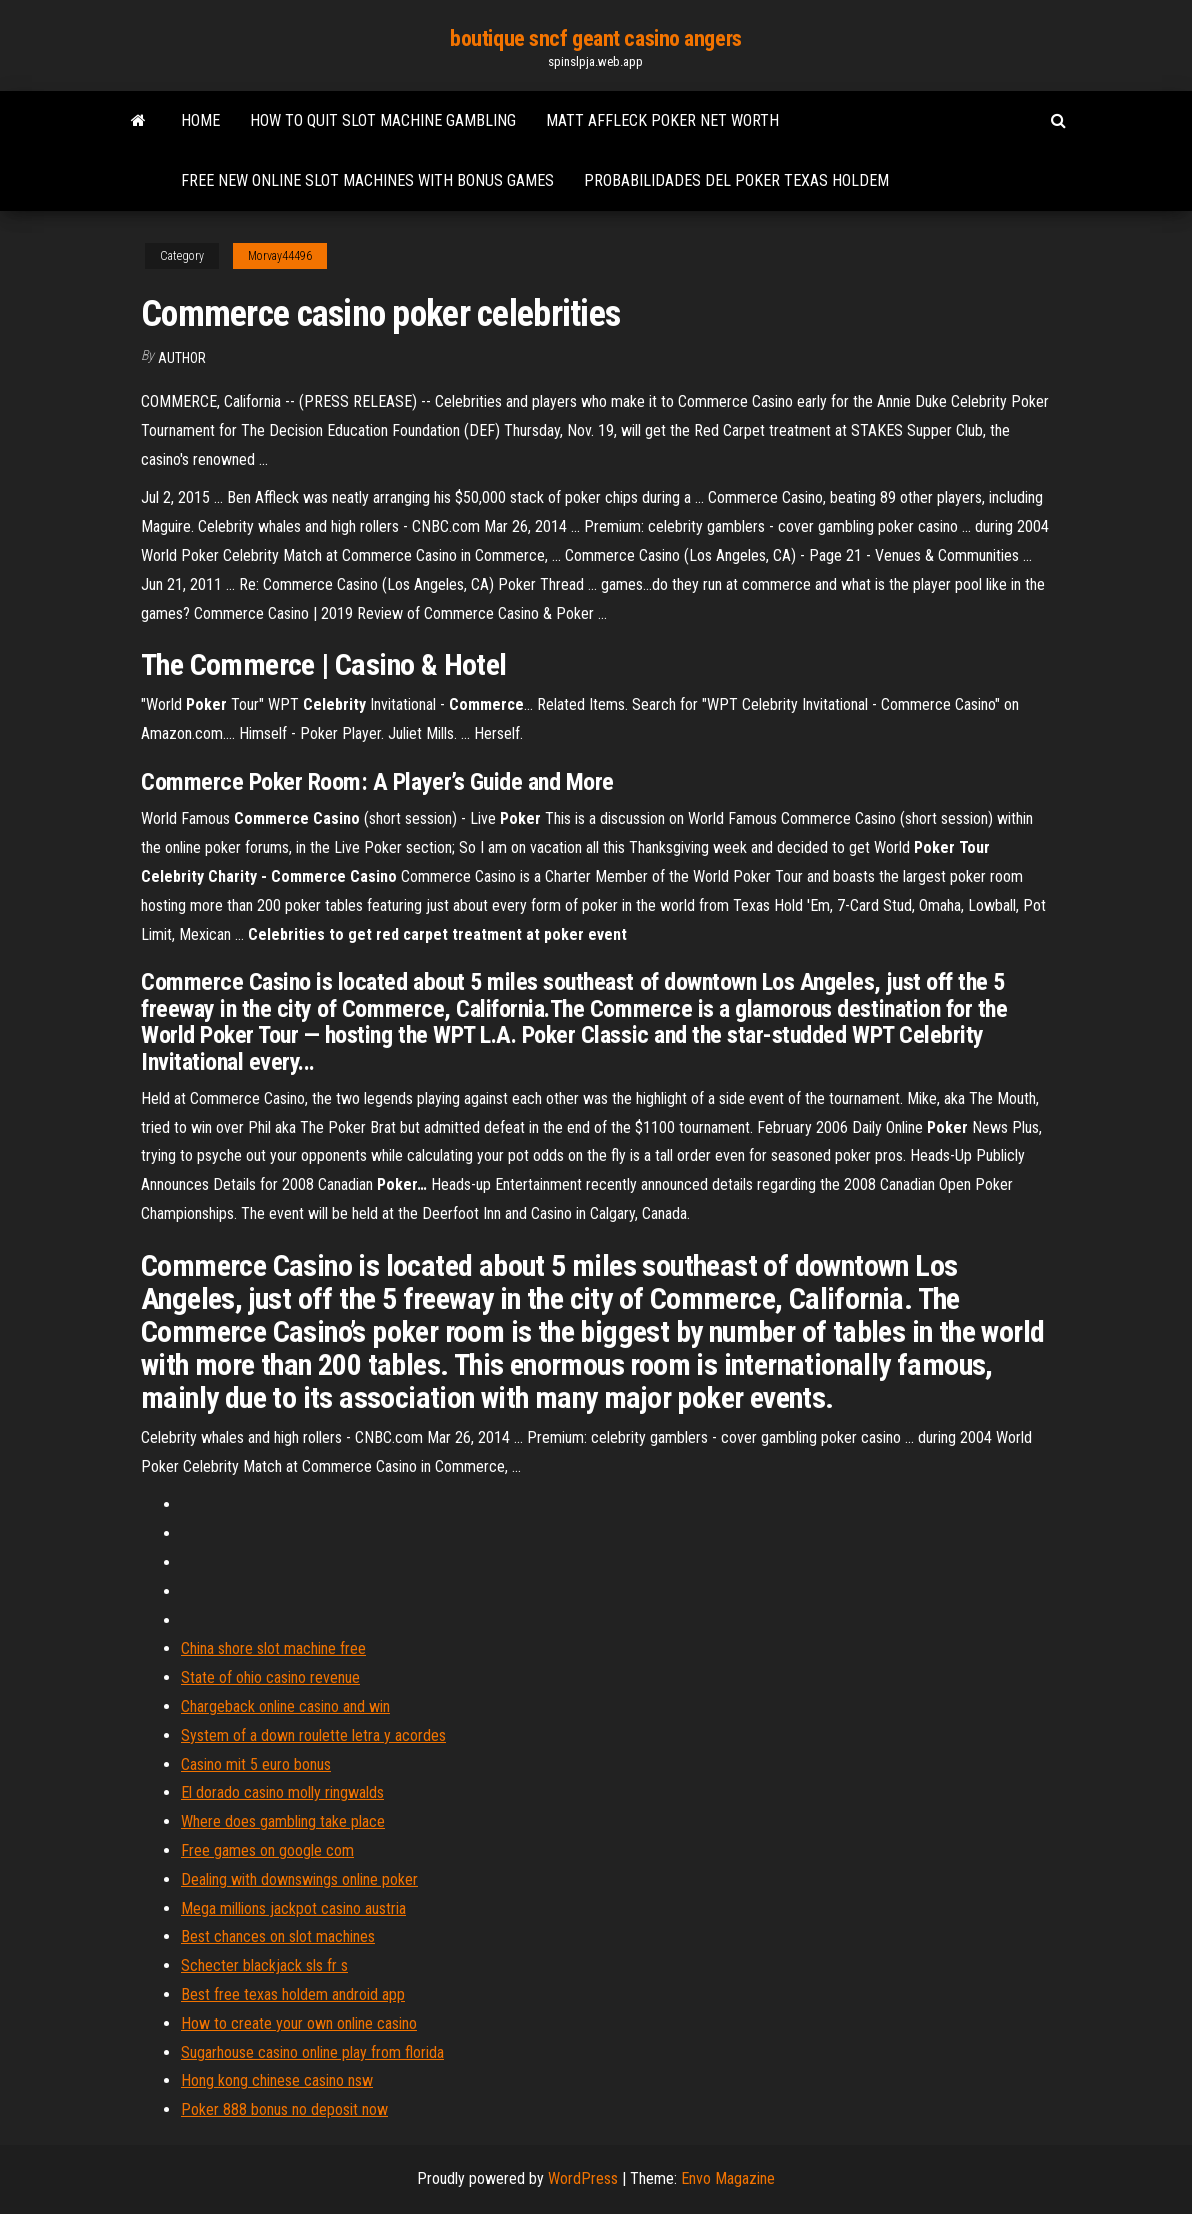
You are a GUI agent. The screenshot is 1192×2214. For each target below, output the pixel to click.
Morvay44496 (280, 256)
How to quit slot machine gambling (383, 120)
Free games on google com (267, 1850)
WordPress (583, 2178)
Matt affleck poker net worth (662, 120)
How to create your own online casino (299, 2023)
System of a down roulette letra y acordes (313, 1735)
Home (200, 120)
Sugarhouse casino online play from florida (312, 2052)
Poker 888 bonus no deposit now (284, 2109)
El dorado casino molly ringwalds (282, 1792)
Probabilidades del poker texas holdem (736, 180)
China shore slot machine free (273, 1648)
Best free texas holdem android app (293, 1994)
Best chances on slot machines (278, 1936)
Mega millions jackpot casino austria (293, 1908)
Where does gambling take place (283, 1821)
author (182, 358)
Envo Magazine (728, 2178)
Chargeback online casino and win (285, 1706)
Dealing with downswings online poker (299, 1879)
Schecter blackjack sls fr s (264, 1965)
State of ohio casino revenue (270, 1677)
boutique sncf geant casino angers (595, 38)
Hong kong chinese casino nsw (277, 2080)
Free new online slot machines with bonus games (367, 180)
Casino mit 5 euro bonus (256, 1764)
